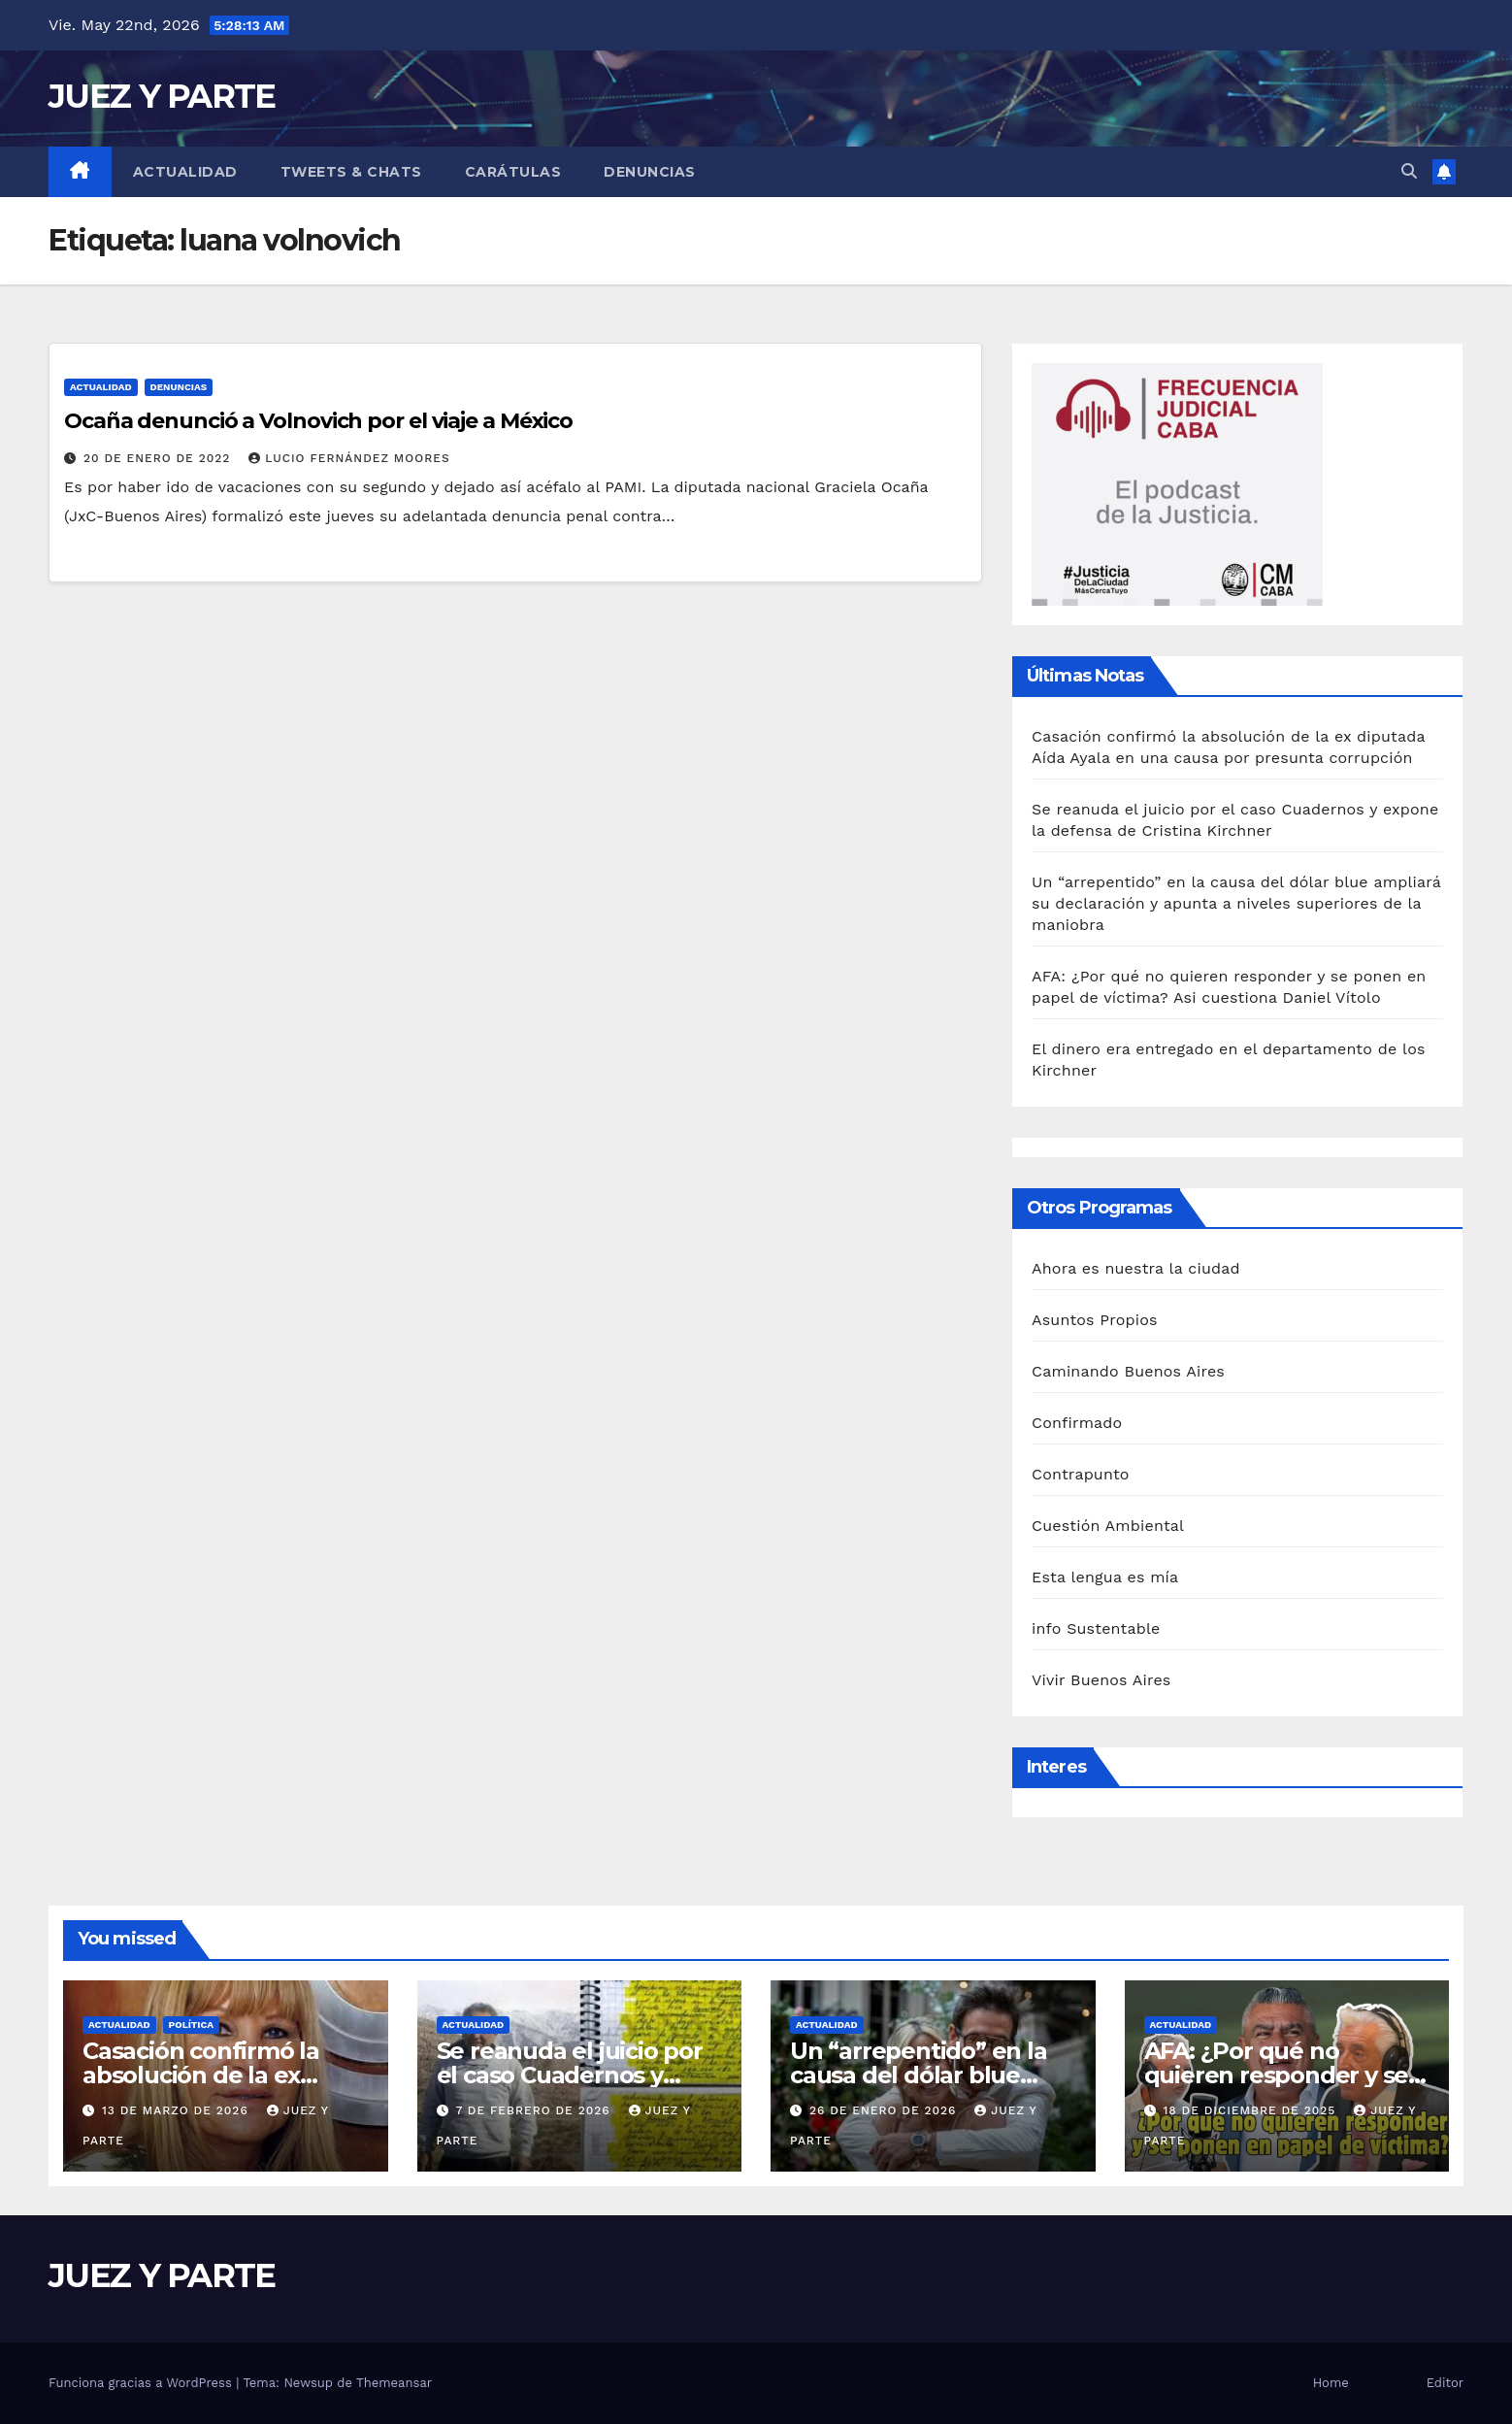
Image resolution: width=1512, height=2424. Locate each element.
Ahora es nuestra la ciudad (1136, 1268)
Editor (1445, 2382)
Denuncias (650, 172)
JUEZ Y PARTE (162, 96)
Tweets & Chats (351, 172)
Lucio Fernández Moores (348, 458)
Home (1331, 2382)
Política (191, 2024)
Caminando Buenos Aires (1128, 1371)
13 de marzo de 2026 (177, 2110)
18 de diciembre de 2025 (1251, 2110)
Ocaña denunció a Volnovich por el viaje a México (318, 421)
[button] (1409, 171)
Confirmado (1077, 1422)
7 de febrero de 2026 (534, 2110)
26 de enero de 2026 (885, 2110)
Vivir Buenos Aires (1101, 1680)
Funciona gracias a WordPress (142, 2382)
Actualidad (185, 172)
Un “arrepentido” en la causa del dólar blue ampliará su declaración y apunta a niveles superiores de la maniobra (1236, 903)
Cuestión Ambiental (1108, 1525)
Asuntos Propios (1095, 1320)
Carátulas (513, 172)
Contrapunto (1081, 1474)
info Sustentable (1096, 1628)
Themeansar (394, 2382)
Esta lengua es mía (1105, 1577)
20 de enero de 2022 (159, 458)
